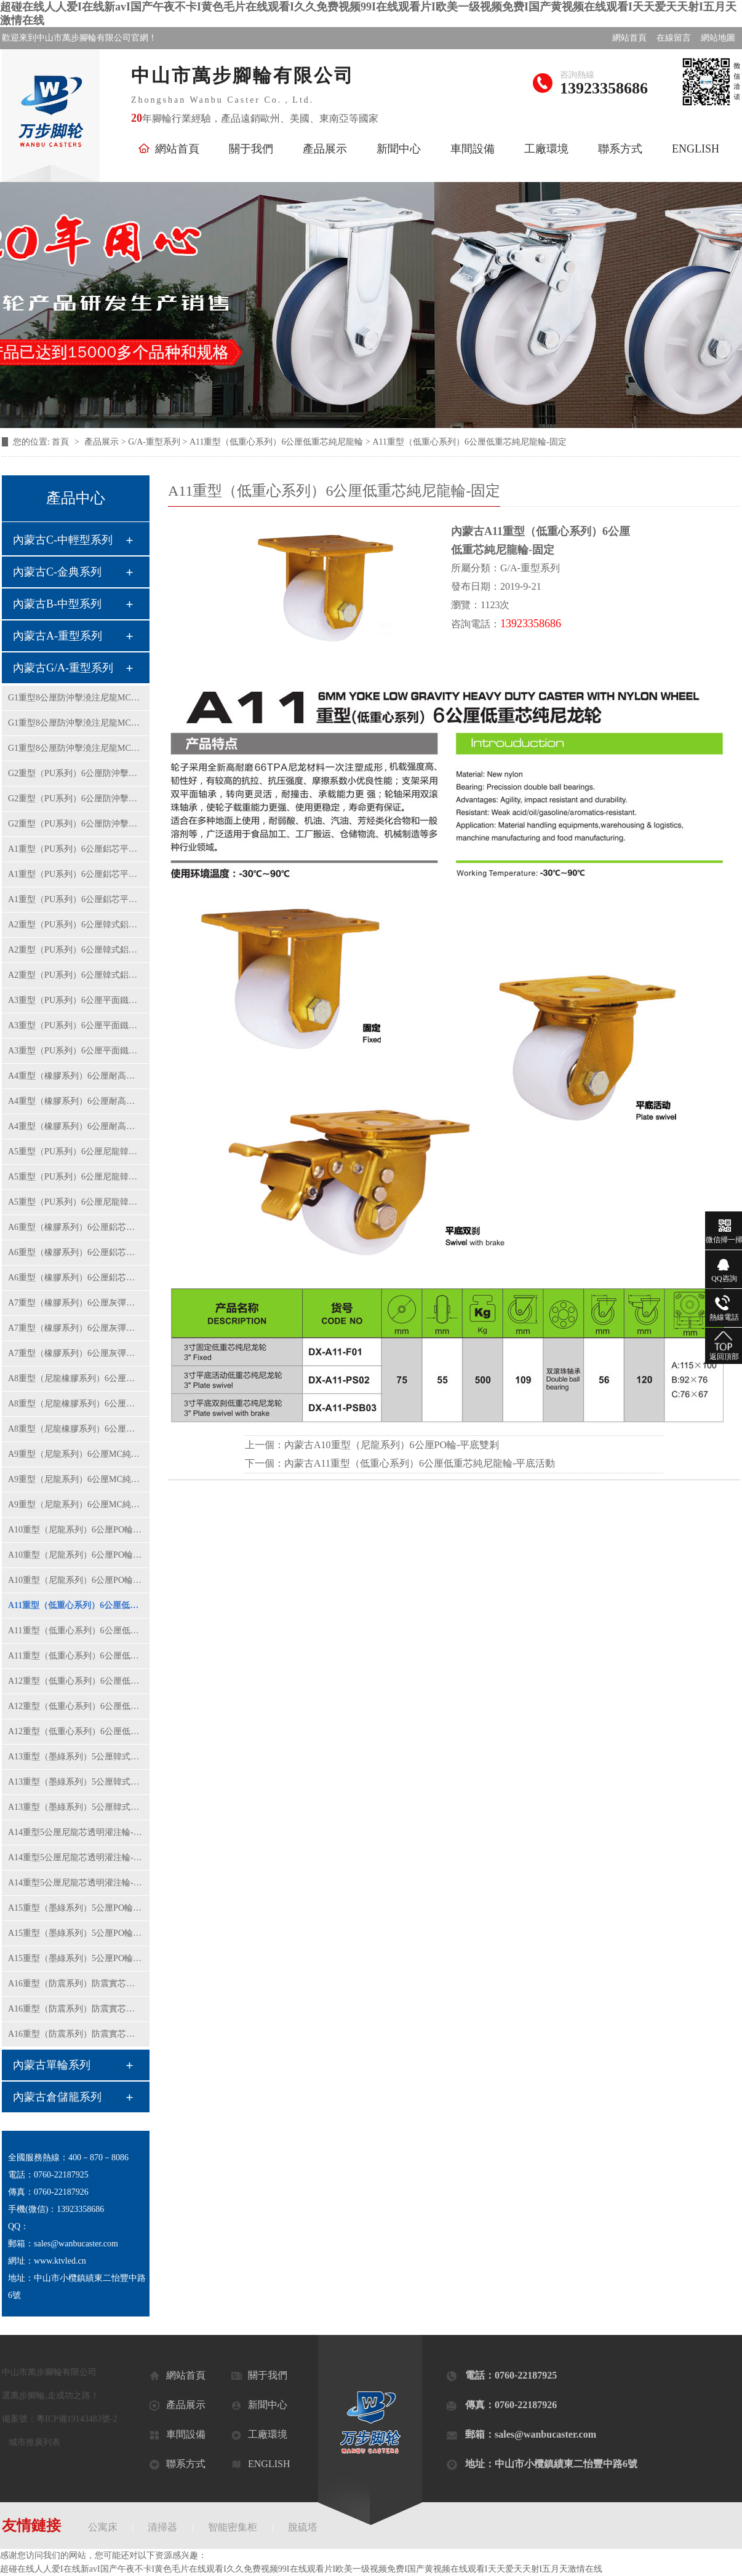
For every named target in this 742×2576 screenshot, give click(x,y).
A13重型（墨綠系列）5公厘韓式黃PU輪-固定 (75, 1756)
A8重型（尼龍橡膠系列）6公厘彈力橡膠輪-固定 (75, 1378)
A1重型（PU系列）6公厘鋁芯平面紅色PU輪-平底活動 (75, 874)
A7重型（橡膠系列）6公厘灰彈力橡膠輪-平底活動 (75, 1328)
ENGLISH (695, 149)
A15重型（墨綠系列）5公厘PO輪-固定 (75, 1907)
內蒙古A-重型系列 (57, 636)
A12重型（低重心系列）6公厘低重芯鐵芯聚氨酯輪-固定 (75, 1681)
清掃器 (162, 2527)
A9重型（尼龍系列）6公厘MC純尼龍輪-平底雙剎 (75, 1504)
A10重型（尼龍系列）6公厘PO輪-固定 (75, 1529)
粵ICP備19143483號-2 (76, 2418)
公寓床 (103, 2527)
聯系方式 (620, 149)
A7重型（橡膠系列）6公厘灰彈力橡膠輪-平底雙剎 (75, 1353)
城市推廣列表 (34, 2442)
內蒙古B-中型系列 (57, 604)
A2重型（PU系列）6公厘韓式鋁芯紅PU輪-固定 (75, 924)
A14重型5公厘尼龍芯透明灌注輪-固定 (75, 1832)
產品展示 (325, 149)
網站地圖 (718, 37)
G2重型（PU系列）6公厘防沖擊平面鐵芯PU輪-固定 (75, 773)
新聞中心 (399, 149)
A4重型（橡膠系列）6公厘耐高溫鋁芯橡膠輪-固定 (75, 1075)
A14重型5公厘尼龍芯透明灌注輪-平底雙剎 (75, 1882)
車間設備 (472, 149)
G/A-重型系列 (154, 441)
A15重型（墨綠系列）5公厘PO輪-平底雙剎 (75, 1958)
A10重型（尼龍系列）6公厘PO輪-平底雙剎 (75, 1580)
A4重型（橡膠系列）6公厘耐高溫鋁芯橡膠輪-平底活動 (75, 1101)
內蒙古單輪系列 (51, 2065)
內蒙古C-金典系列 (57, 572)
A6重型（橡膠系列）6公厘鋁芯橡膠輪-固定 (75, 1227)
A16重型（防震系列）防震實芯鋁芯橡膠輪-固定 (75, 1983)
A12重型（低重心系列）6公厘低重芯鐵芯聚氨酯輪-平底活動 (75, 1706)
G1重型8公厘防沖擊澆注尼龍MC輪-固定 (75, 697)
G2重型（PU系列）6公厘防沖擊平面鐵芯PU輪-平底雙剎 (75, 823)
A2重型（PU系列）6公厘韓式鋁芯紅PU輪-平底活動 (75, 949)
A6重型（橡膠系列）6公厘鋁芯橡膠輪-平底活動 (75, 1252)
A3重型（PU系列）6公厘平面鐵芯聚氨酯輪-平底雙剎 (75, 1050)
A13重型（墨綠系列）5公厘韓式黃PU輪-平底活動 (75, 1781)
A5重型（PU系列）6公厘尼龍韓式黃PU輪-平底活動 (75, 1176)
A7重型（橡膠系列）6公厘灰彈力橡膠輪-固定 (75, 1302)
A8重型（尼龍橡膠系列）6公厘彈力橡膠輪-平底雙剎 (75, 1428)
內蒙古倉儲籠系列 (57, 2097)
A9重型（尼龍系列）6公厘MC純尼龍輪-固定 (75, 1454)
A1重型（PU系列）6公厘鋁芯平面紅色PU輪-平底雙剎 (75, 899)
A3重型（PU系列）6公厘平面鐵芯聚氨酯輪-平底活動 (75, 1025)
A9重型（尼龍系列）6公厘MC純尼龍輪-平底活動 (75, 1479)
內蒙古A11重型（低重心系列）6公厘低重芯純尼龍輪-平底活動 (419, 1463)
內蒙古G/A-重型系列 (63, 668)
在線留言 (673, 37)
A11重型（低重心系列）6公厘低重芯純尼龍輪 (276, 441)
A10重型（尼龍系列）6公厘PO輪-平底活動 (75, 1554)
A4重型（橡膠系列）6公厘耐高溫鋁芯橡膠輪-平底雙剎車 (75, 1126)
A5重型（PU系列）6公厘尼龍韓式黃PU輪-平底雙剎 (75, 1202)
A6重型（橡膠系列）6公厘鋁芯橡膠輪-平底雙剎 (75, 1277)
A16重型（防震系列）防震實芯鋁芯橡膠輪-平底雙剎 (75, 2034)
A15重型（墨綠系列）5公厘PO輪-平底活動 (75, 1933)
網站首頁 (629, 37)
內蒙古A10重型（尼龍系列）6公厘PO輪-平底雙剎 (391, 1445)
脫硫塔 (302, 2527)
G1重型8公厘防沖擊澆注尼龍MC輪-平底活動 (75, 722)
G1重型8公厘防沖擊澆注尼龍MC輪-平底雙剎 (75, 748)
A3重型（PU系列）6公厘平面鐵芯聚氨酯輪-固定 (75, 1000)
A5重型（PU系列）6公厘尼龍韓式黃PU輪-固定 (75, 1151)
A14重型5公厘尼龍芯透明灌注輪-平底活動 (75, 1857)
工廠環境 (546, 149)
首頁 (61, 441)
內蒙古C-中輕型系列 (63, 540)
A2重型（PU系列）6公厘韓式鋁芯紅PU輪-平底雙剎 (75, 975)
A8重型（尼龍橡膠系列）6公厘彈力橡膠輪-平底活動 (75, 1403)
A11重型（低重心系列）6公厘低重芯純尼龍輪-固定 (75, 1605)
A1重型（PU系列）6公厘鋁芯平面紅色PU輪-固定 (75, 849)
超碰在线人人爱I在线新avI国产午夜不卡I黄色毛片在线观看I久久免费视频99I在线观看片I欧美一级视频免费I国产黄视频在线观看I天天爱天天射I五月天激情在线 (301, 2569)
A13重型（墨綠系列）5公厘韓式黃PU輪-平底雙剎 (75, 1807)
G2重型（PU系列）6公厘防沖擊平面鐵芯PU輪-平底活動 (75, 798)
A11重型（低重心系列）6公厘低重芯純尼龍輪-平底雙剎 (75, 1655)
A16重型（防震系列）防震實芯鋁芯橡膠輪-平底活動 (75, 2008)
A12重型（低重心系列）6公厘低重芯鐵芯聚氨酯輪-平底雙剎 (75, 1731)
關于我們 (251, 149)
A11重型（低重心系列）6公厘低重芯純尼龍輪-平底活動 (75, 1630)
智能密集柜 (232, 2527)
